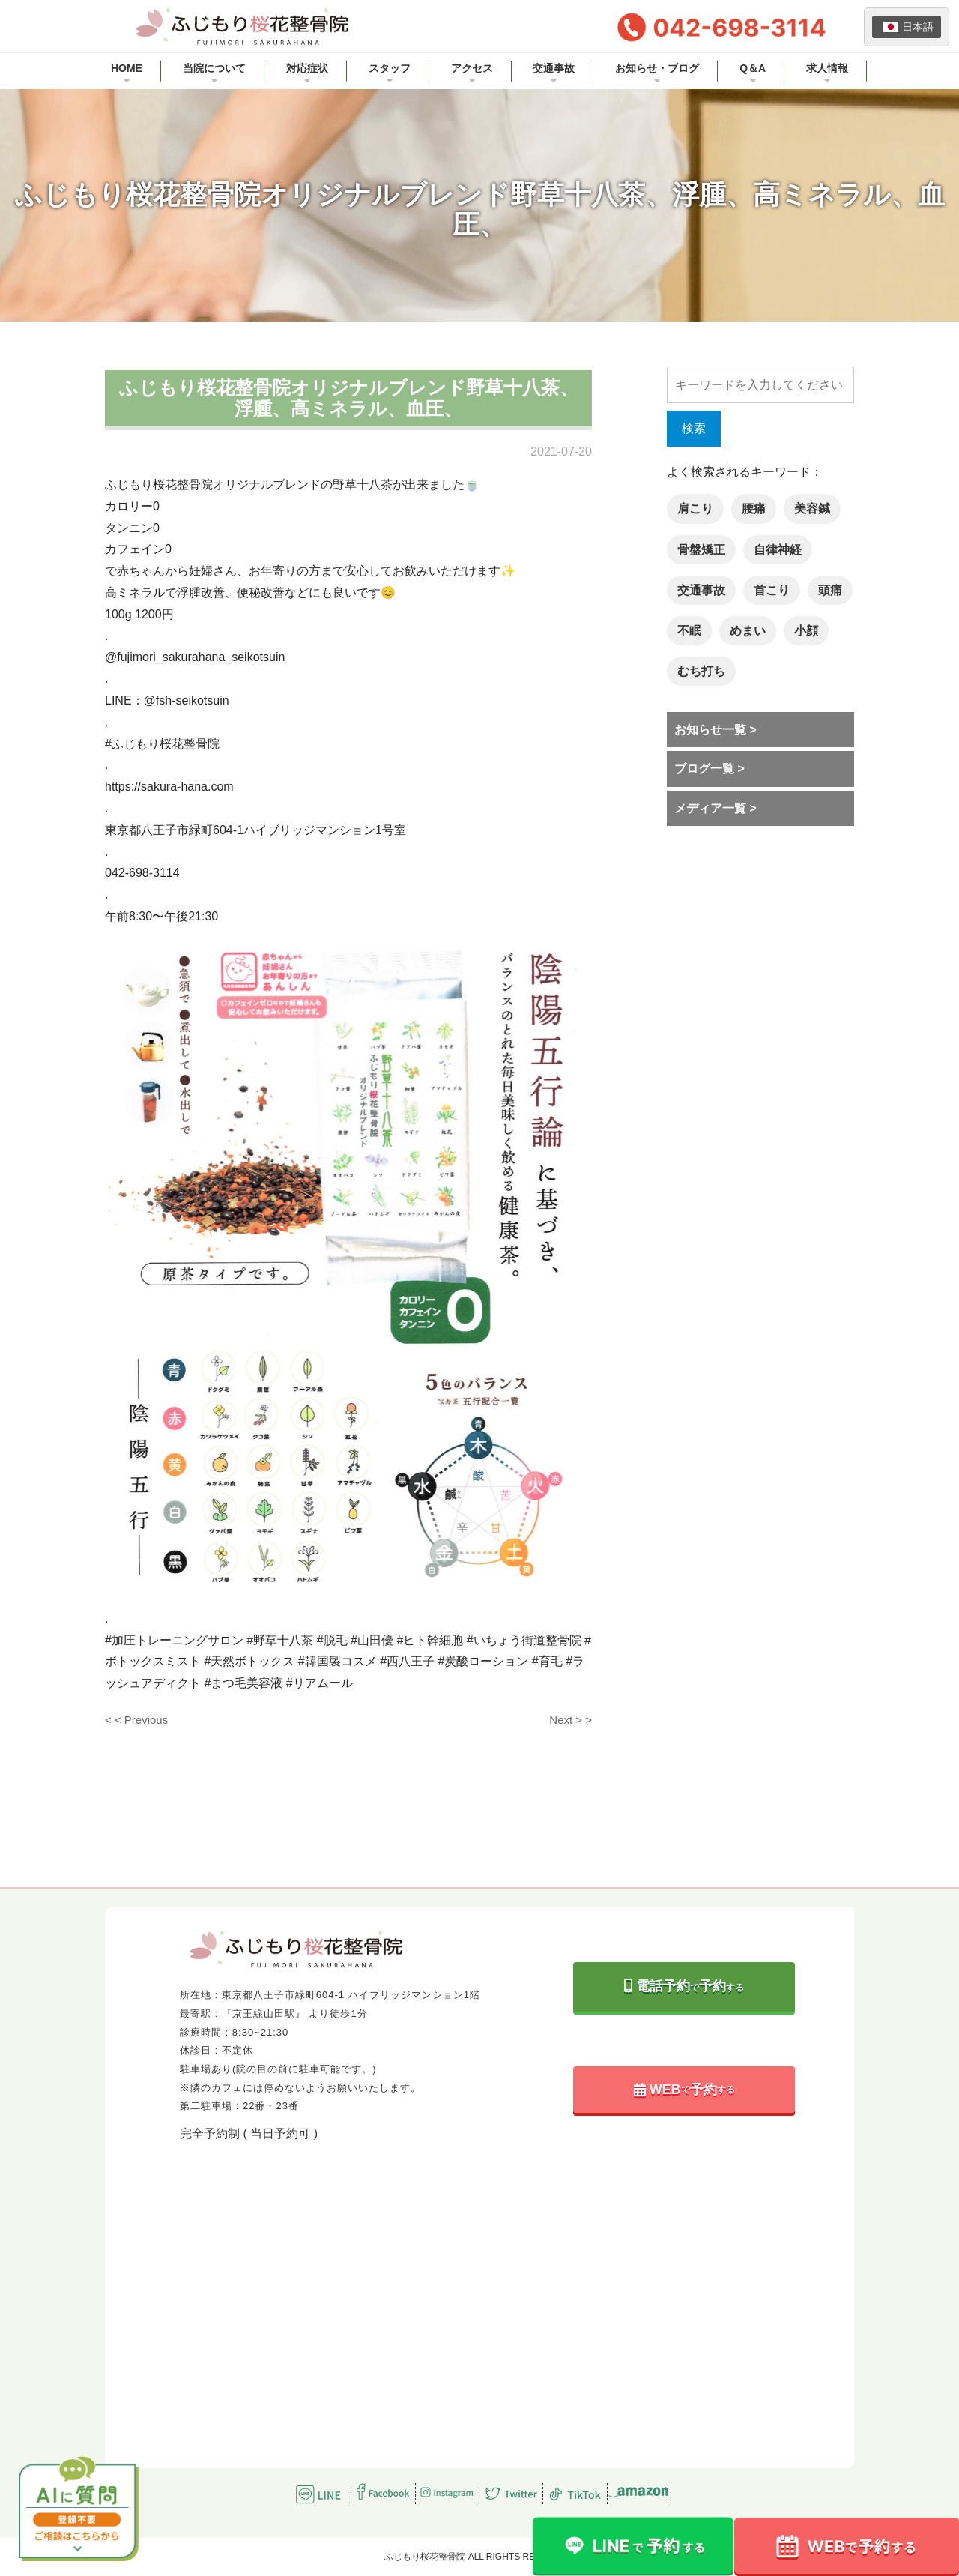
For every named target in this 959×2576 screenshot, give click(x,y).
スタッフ (390, 68)
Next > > (570, 1719)
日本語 (908, 27)
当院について (214, 68)
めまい (748, 630)
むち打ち (701, 671)
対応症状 (307, 68)
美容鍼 (812, 508)
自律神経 (778, 549)
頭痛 (830, 590)
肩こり (695, 508)
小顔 (806, 630)
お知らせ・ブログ (657, 68)
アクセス (472, 68)
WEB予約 (684, 2089)
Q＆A (752, 68)
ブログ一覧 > (709, 768)
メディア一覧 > (715, 808)
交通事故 (554, 68)
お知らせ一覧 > (715, 729)
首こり (772, 590)
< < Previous (136, 1719)
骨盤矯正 (701, 549)
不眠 (689, 630)
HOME (126, 68)
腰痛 (754, 508)
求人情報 (827, 68)
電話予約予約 (684, 1986)
